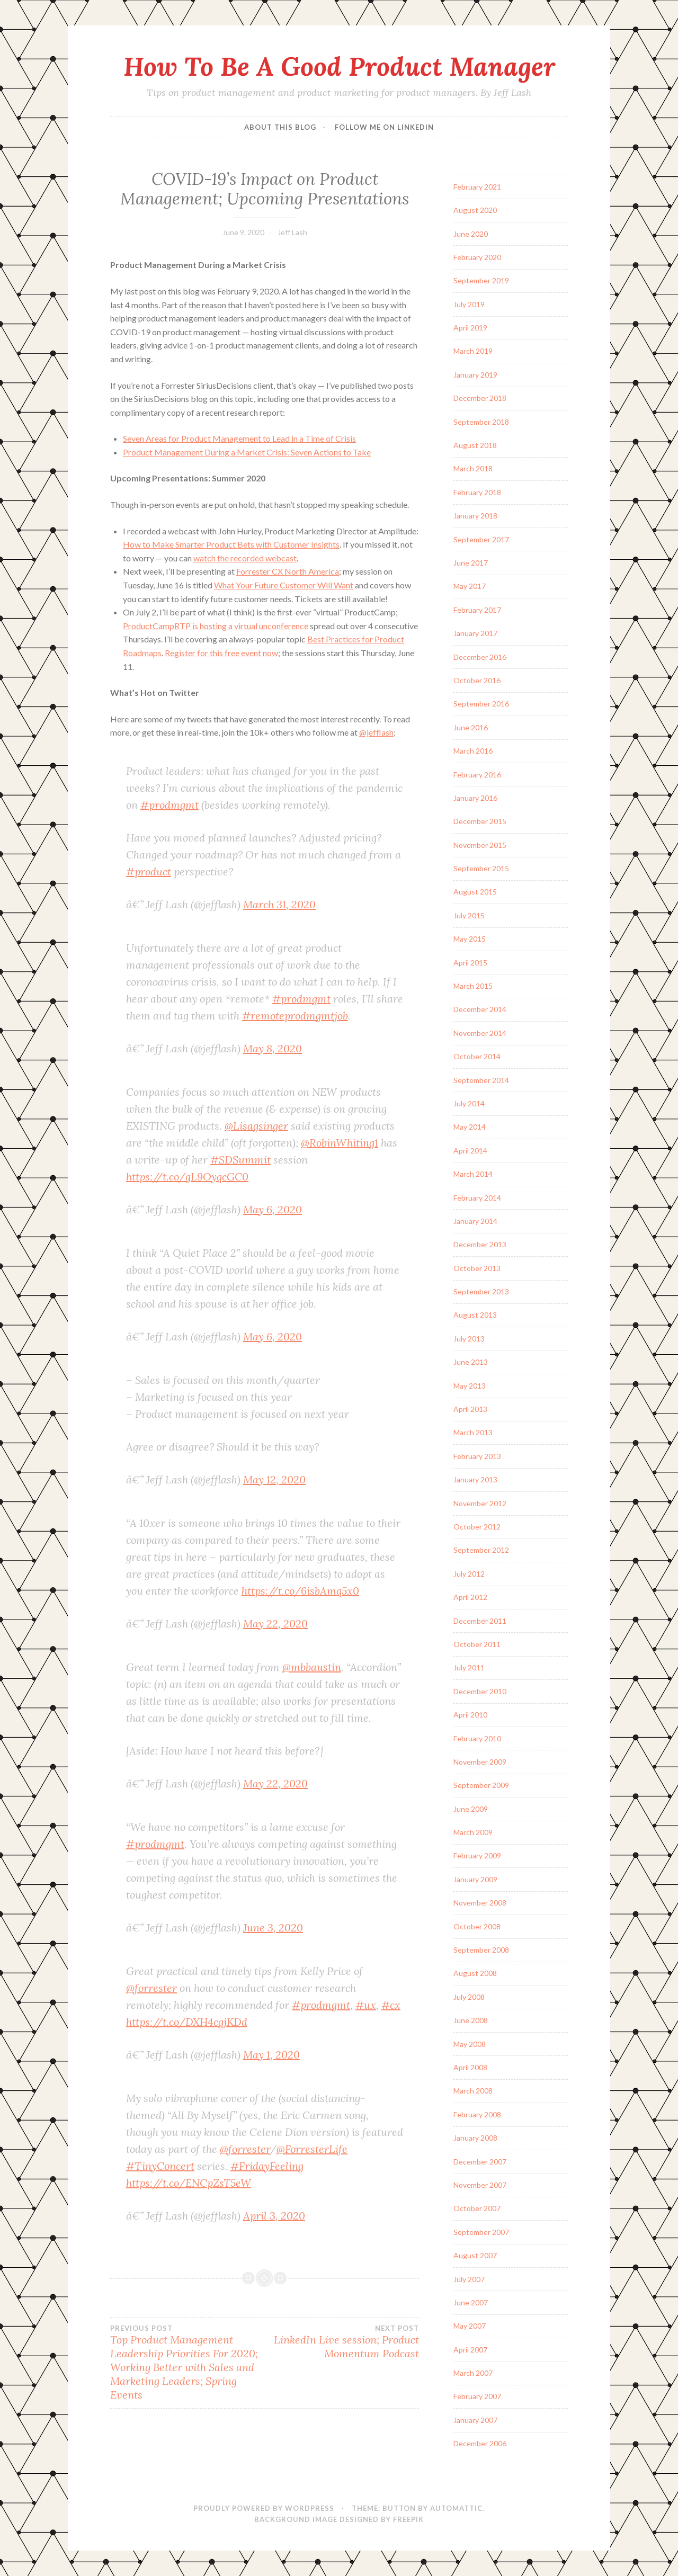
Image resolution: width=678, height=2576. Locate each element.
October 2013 (477, 1268)
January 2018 (475, 515)
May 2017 (469, 586)
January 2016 (475, 797)
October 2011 (477, 1644)
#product (148, 871)
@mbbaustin (311, 1667)
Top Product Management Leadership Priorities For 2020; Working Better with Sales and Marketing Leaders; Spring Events (187, 2362)
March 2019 (473, 350)
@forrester (151, 1987)
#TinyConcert (160, 2165)
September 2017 (481, 539)
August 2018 (475, 445)
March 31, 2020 (279, 904)
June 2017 (470, 562)
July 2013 (469, 1338)
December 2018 (479, 397)
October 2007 (477, 2208)
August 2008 (475, 1973)
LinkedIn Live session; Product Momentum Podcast (342, 2342)
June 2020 (470, 233)
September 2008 (481, 1949)
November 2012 (479, 1503)
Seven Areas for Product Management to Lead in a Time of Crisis (239, 438)
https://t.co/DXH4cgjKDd (186, 2021)
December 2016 (479, 656)
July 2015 (469, 915)
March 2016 (473, 750)
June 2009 (470, 1808)
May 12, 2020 (274, 1479)
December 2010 (479, 1691)
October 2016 (477, 680)
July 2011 (469, 1667)
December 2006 (479, 2443)
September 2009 (481, 1785)
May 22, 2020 (275, 1623)
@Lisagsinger (256, 1125)
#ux (365, 2004)
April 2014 (470, 1150)
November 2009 (479, 1761)
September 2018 (481, 421)
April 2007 (470, 2349)
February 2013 (477, 1456)
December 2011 (479, 1620)
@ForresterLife (311, 2148)
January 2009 (475, 1879)
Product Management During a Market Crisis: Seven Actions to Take (247, 452)
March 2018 (473, 468)
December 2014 (479, 1009)
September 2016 (481, 703)
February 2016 (477, 774)
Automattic (456, 2508)
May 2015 (469, 938)
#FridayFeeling (267, 2165)
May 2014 (469, 1126)
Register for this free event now (221, 653)
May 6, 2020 (272, 1209)
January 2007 (475, 2420)
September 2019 (481, 280)
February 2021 (477, 186)
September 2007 (481, 2232)
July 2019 (469, 304)
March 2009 (473, 1832)
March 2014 (473, 1173)
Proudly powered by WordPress (263, 2508)
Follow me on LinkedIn (384, 127)
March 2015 (473, 985)
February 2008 (477, 2114)
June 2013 (470, 1361)
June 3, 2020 (273, 1927)
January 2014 (475, 1221)
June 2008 (470, 2020)
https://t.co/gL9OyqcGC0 (187, 1176)
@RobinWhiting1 (339, 1142)
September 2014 (481, 1080)
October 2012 (477, 1526)
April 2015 (470, 962)
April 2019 (470, 327)
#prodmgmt (169, 804)
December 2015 (479, 821)
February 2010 (477, 1738)
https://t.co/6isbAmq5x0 (300, 1590)
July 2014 (469, 1103)
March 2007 (473, 2372)
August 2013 (475, 1314)
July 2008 (469, 1996)
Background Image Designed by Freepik (339, 2519)
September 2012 (481, 1549)
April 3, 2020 (274, 2215)
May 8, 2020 (272, 1048)
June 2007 (470, 2302)
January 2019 (475, 374)
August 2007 (475, 2255)
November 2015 (479, 844)
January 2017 (475, 633)
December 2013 (479, 1244)
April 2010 (470, 1714)
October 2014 (477, 1056)
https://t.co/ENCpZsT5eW (188, 2182)
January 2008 (475, 2137)
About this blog (280, 127)
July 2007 (469, 2279)
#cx (390, 2004)
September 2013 (481, 1291)
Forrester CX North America (287, 571)
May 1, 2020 (271, 2054)
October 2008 (477, 1926)
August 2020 (475, 209)
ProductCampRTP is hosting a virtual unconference (215, 626)
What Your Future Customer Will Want (283, 585)
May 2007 (469, 2325)
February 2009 (477, 1855)
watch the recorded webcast (245, 558)
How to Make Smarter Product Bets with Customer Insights (231, 544)
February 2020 (477, 257)
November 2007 (479, 2184)
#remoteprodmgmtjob (295, 1015)
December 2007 (479, 2161)
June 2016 (470, 727)
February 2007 (477, 2396)
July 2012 (469, 1573)
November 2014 (479, 1032)
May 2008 (469, 2044)
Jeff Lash (292, 232)
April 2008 (470, 2067)
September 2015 (481, 868)
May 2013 (469, 1385)
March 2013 (473, 1432)
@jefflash (376, 732)
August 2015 (475, 891)
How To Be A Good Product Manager (339, 66)
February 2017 (477, 609)
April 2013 (470, 1409)
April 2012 (470, 1597)
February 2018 (477, 492)
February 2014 (477, 1197)
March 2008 (473, 2090)
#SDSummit (240, 1159)
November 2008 (479, 1902)
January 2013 (475, 1479)
